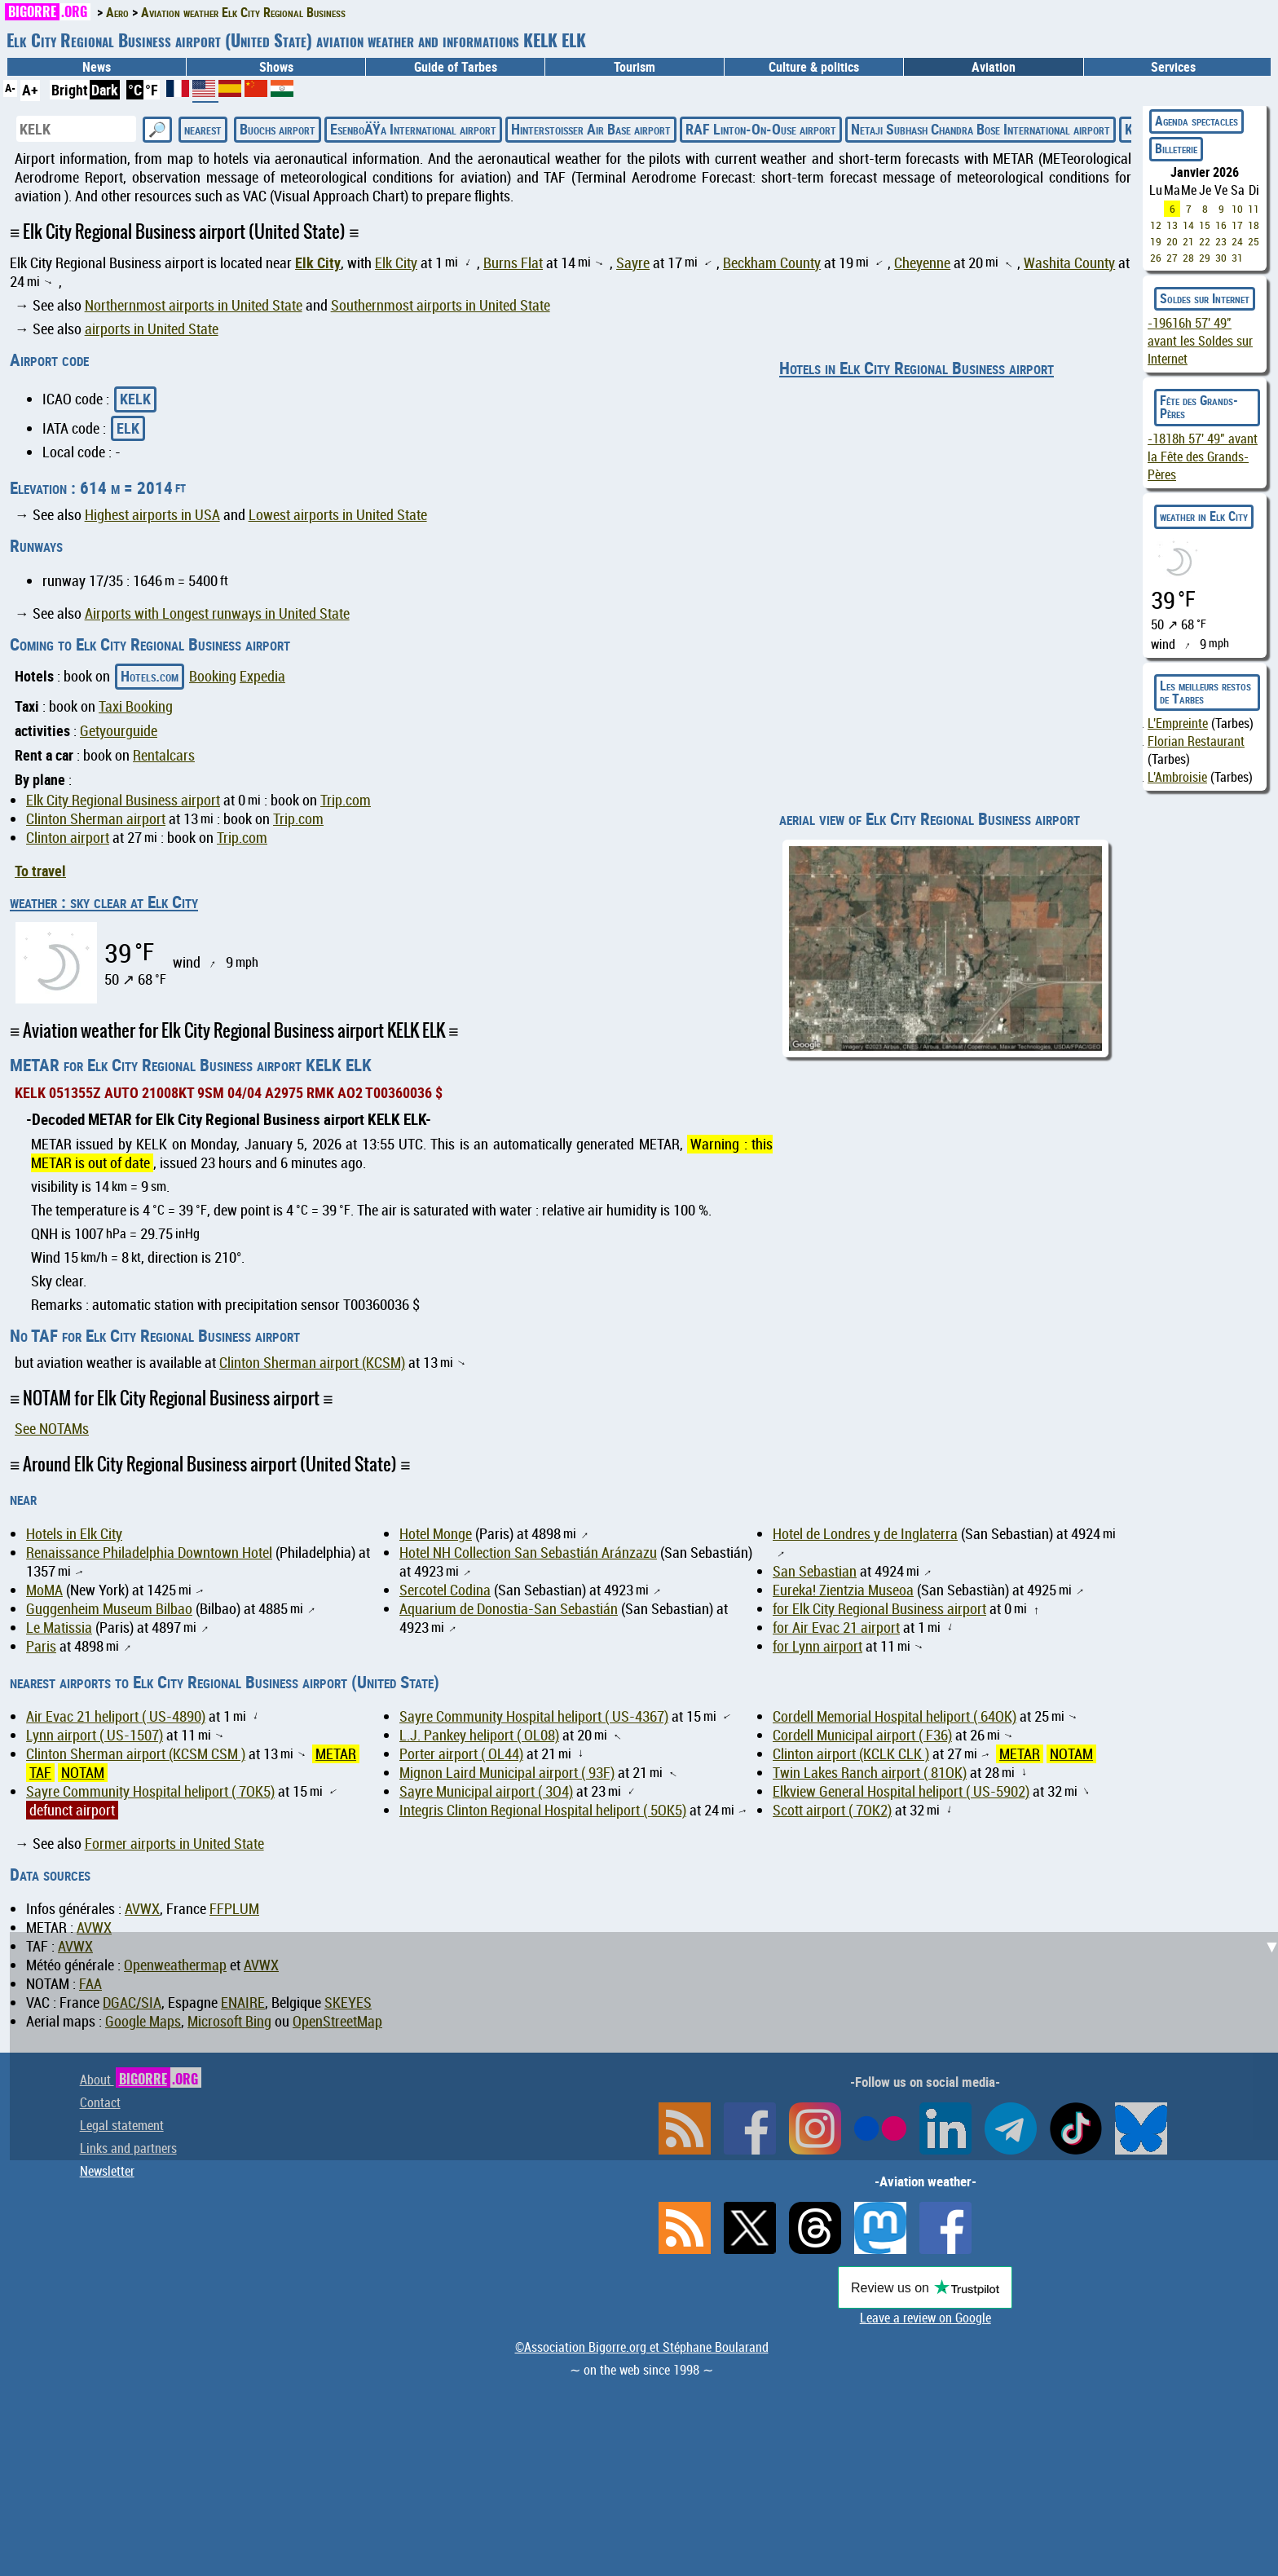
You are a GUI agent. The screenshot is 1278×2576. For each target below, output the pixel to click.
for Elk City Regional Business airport (879, 1608)
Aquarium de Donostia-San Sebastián (508, 1608)
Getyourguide (118, 730)
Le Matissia (59, 1627)
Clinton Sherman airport (95, 818)
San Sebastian (815, 1571)
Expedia (262, 676)
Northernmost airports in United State (193, 305)
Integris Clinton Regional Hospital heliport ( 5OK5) (542, 1810)
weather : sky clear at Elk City (104, 901)
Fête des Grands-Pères (1199, 406)
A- (10, 87)
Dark (104, 89)
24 (1237, 241)
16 (1221, 225)
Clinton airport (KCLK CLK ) (851, 1754)
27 (1172, 257)
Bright (69, 89)
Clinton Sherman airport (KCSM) (312, 1362)
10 (1237, 208)
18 (1253, 225)
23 (1221, 241)
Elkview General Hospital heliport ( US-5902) (901, 1791)
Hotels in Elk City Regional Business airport (916, 367)
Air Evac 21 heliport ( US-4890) (115, 1716)
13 (1172, 225)
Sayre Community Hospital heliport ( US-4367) (533, 1716)
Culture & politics (814, 67)
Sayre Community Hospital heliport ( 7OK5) (150, 1791)
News (96, 67)
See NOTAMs (52, 1428)
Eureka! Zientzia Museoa (843, 1590)
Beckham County (772, 263)
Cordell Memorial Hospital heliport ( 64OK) (894, 1716)
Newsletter (107, 2171)
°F (151, 89)
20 (1172, 241)
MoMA (44, 1590)
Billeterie (1176, 148)
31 (1237, 257)
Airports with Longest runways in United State (217, 613)
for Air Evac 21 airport (836, 1627)
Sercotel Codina (445, 1590)
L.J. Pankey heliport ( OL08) (479, 1735)
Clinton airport (67, 837)
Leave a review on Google (925, 2318)
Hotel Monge (435, 1533)
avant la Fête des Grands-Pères (1203, 456)
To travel (40, 870)
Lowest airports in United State (338, 514)
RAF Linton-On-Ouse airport (760, 129)
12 (1155, 225)
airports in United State (151, 329)
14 (1188, 225)
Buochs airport (277, 129)
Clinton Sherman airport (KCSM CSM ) (135, 1754)
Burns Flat (513, 263)
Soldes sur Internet (1204, 298)
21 (1188, 241)
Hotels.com (149, 676)
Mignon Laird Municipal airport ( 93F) (507, 1772)
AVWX (142, 1908)
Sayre (633, 263)
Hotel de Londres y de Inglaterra (865, 1533)
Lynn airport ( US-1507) (94, 1735)
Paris (41, 1646)
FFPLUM (234, 1908)
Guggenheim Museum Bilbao (109, 1608)
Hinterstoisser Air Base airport (591, 129)
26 (1155, 257)
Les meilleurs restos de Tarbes (1205, 692)
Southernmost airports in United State (440, 305)
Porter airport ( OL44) (461, 1754)
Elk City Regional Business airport (123, 800)
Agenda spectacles (1196, 121)
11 (1253, 208)
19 (1155, 241)
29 (1204, 257)
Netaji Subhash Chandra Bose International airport (980, 129)
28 (1188, 257)
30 (1221, 257)
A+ (30, 89)
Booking (212, 676)
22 (1204, 241)
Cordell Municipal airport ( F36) (862, 1735)
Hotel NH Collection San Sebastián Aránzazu (528, 1552)
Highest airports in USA (152, 514)
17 (1237, 225)
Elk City (318, 262)
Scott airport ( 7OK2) (832, 1810)
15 (1204, 225)
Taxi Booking (136, 706)
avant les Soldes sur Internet (1200, 341)
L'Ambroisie (1177, 777)
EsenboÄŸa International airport (413, 129)
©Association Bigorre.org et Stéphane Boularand (642, 2347)
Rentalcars (164, 755)
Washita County (1069, 263)
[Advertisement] (649, 2046)
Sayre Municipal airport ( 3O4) (486, 1791)
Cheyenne (922, 263)
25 (1253, 241)
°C (135, 89)
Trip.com (345, 800)
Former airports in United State (174, 1843)
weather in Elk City (1204, 516)
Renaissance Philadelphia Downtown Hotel (149, 1552)
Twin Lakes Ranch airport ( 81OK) (870, 1772)
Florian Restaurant (1196, 741)
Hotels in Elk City (74, 1533)
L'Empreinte (1178, 723)
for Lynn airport (817, 1646)
